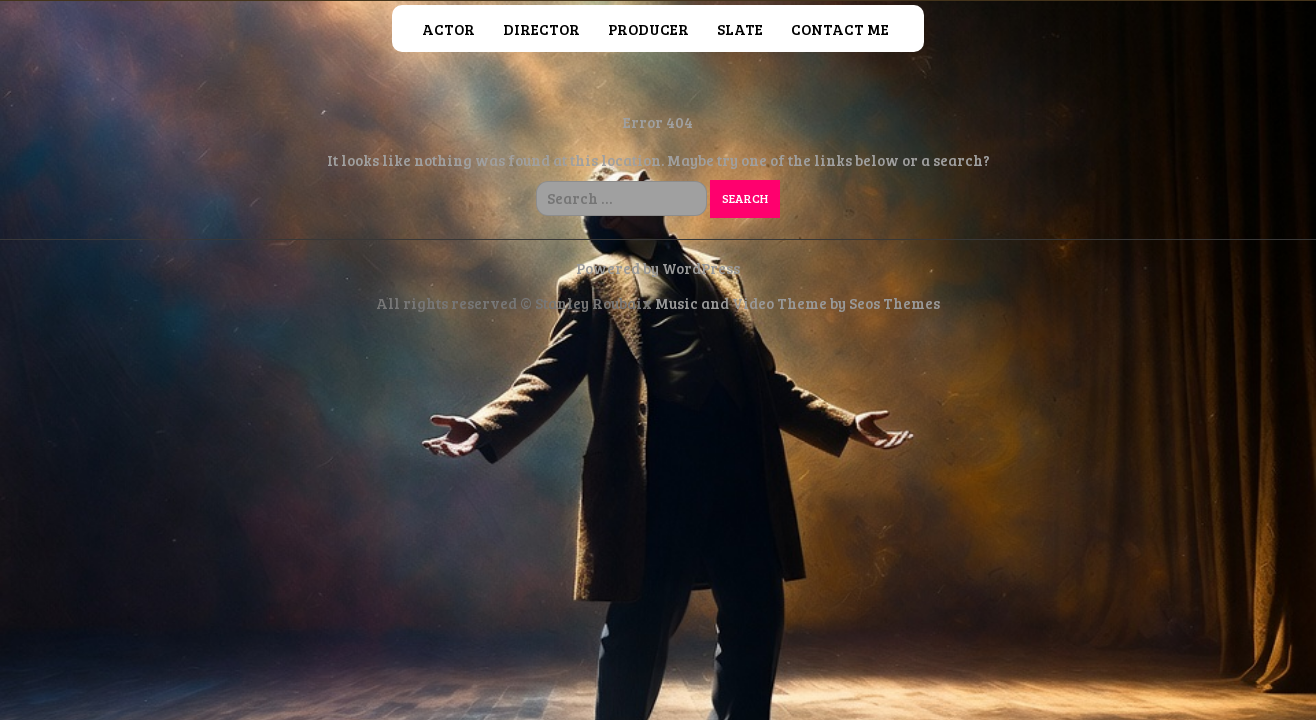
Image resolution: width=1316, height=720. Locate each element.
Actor (448, 29)
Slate (740, 29)
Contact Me (840, 29)
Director (541, 29)
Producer (648, 29)
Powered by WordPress (658, 268)
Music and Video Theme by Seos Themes (797, 303)
